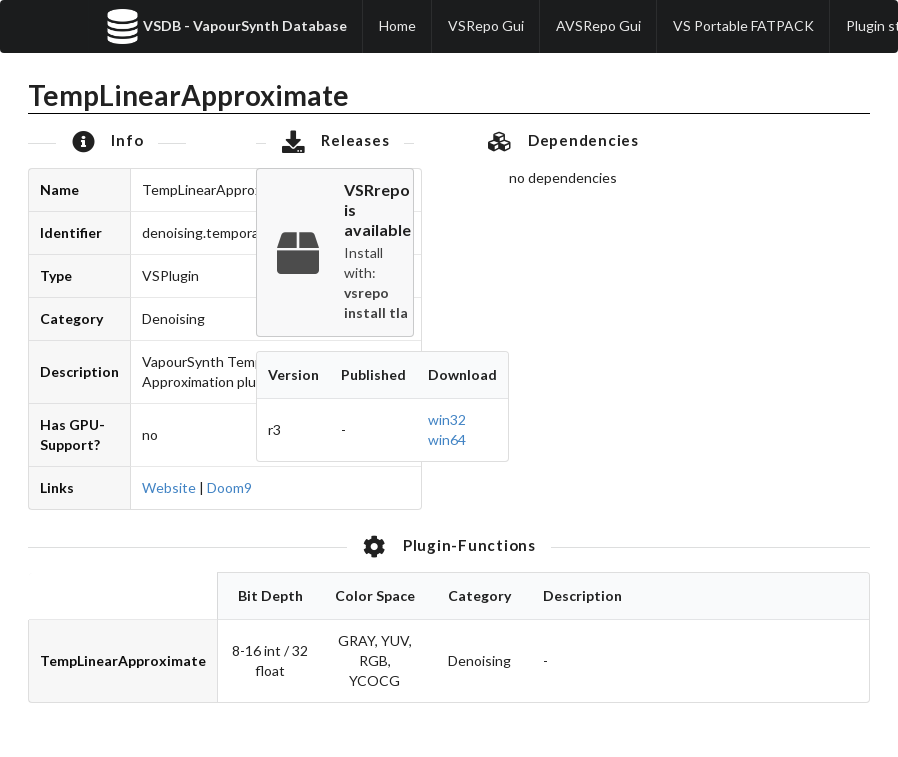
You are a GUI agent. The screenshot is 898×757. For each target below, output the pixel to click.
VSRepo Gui (486, 25)
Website (169, 487)
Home (397, 25)
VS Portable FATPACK (743, 25)
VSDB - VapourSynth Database (226, 26)
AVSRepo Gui (598, 25)
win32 (447, 419)
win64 (447, 439)
